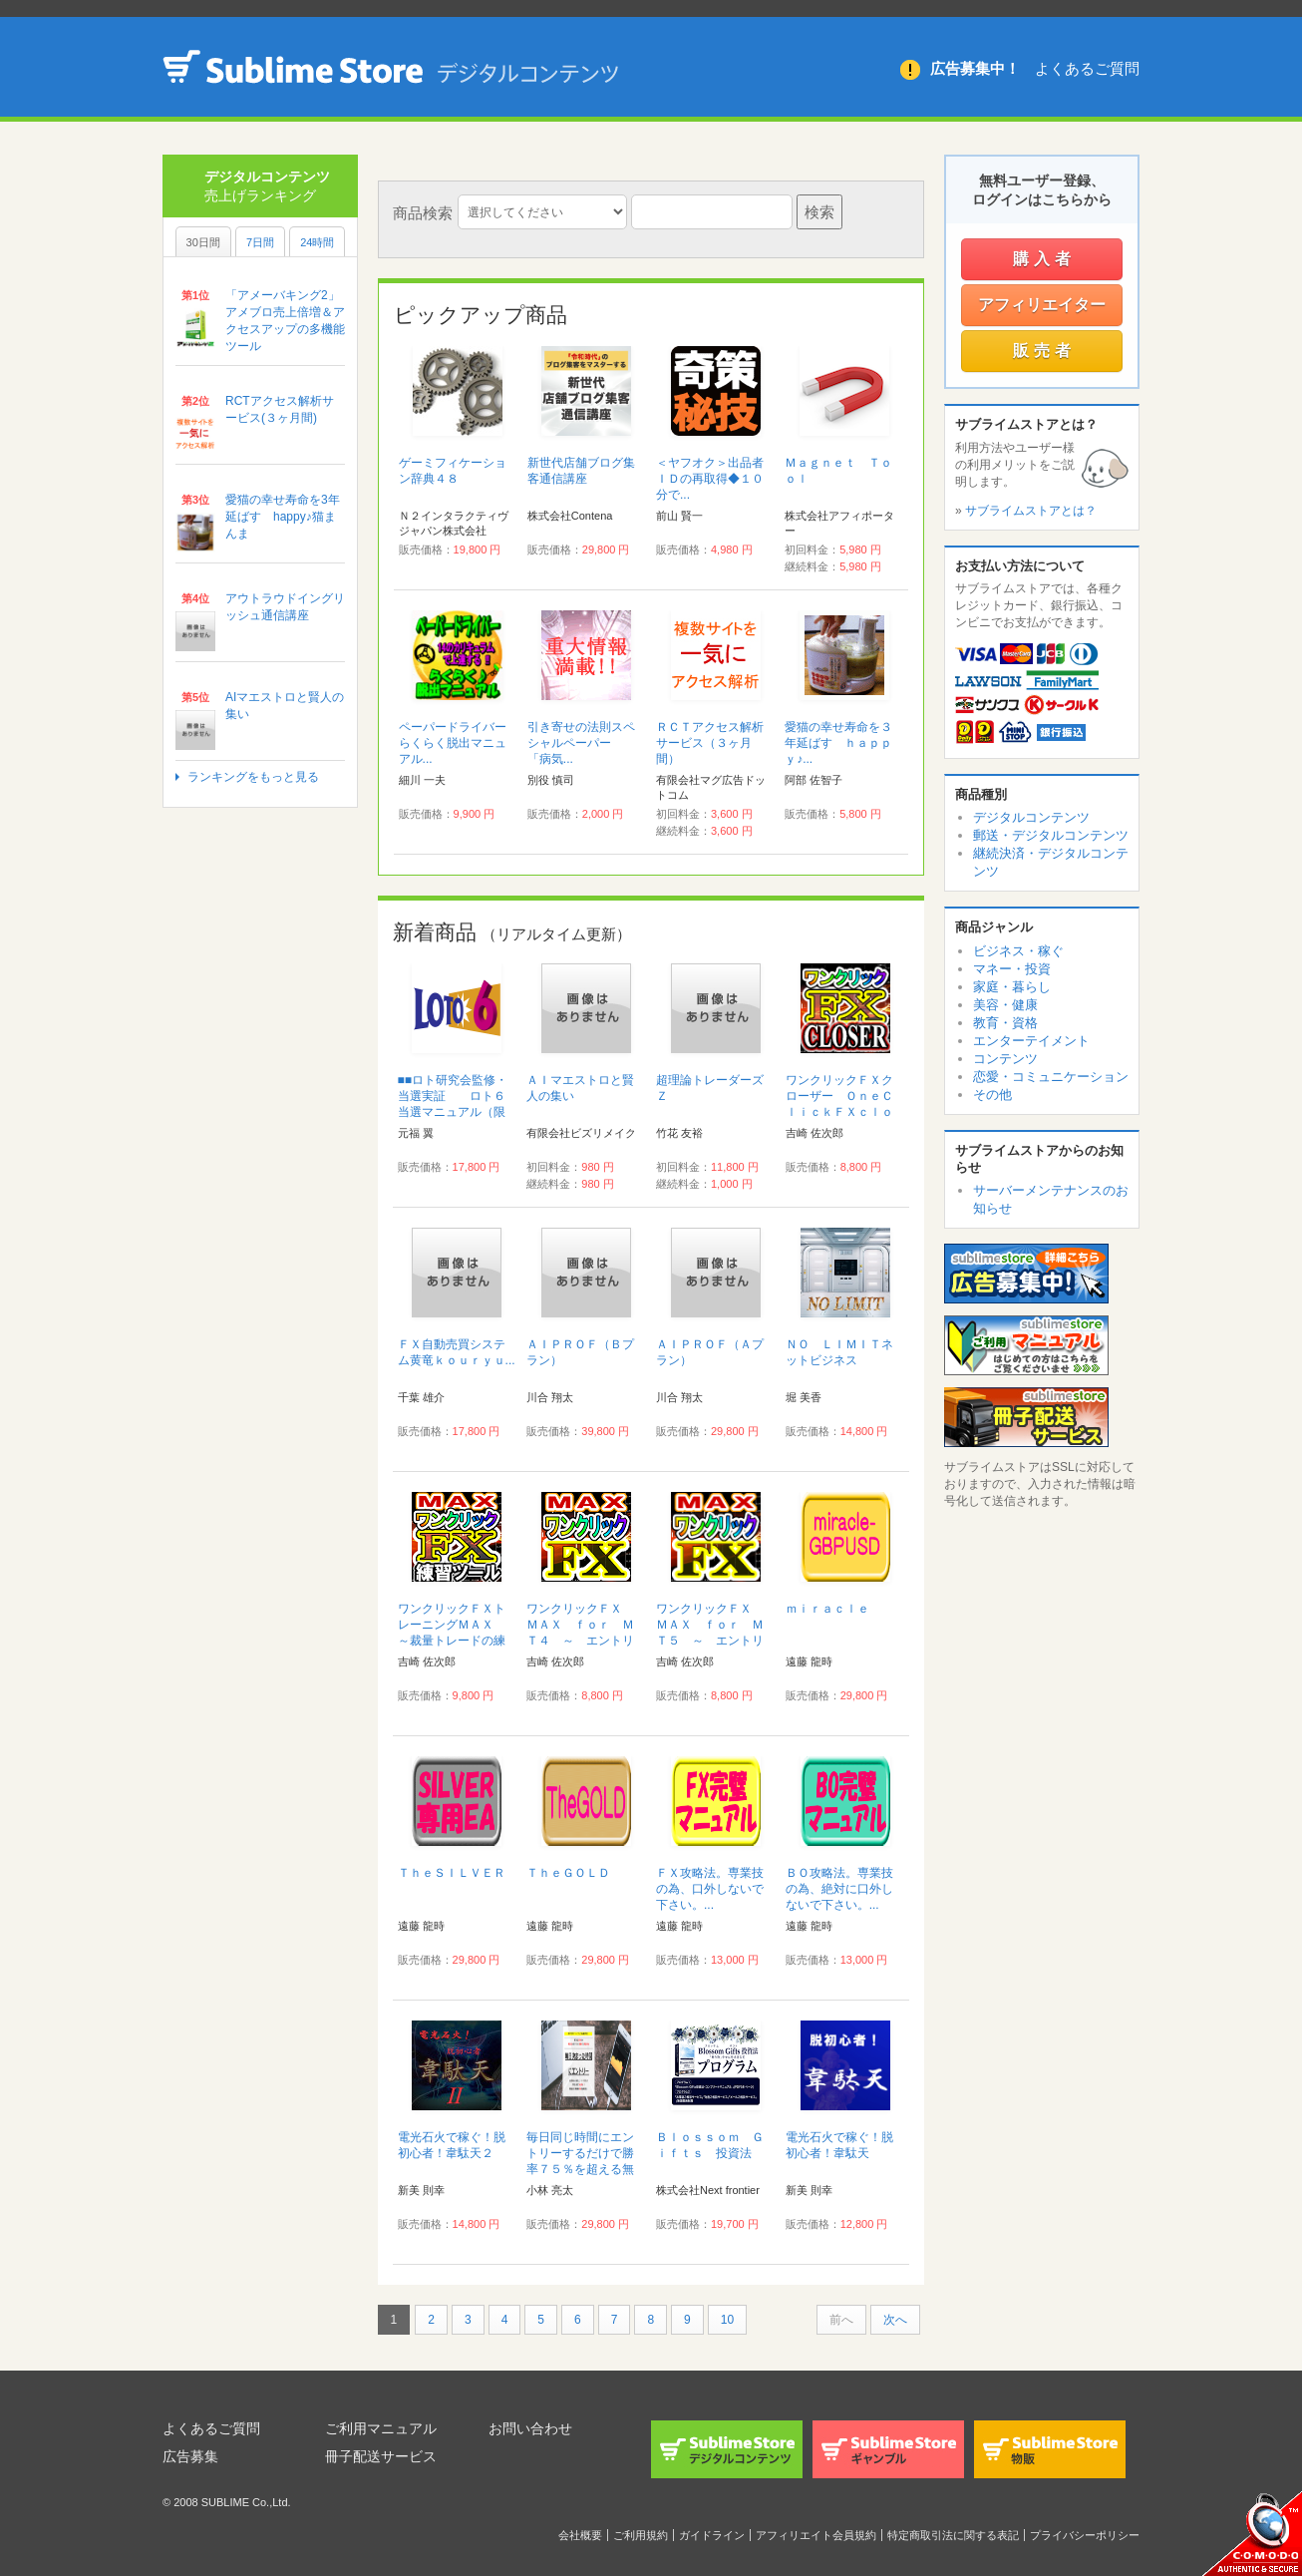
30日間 (203, 242)
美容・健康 (1005, 1004)
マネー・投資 (1012, 968)
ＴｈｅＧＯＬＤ (568, 1873)
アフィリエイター (1042, 304)
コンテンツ (1005, 1058)
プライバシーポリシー (1084, 2535)
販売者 (1044, 350)
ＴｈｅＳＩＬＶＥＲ (451, 1873)
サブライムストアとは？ (1031, 511)
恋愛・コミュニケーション (1051, 1076)
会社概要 (580, 2535)
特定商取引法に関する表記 (953, 2535)
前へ (841, 2320)
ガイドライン (712, 2535)
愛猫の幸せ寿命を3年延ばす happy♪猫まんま (282, 517)
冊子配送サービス (381, 2456)
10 (727, 2320)
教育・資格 (1005, 1022)
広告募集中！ (975, 68)
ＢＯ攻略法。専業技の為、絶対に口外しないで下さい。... (839, 1889)
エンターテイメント (1031, 1040)
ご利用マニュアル (381, 2428)
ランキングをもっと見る (253, 777)
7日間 (260, 242)
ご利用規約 (640, 2535)
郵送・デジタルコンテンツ (1051, 835)
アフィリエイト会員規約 (816, 2535)
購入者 (1044, 258)
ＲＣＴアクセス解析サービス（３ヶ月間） (710, 743)
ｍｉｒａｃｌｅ (827, 1609)
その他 (992, 1094)
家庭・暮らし (1012, 986)
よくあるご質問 (1087, 68)
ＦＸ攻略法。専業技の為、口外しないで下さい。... (710, 1889)
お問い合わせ (530, 2428)
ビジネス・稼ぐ (1018, 950)
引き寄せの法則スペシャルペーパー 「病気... (581, 743)
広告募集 (190, 2456)
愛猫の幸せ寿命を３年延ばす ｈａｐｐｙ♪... (838, 743)
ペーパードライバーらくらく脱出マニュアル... (452, 743)
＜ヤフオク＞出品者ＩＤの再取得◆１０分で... (710, 479)
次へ (895, 2320)
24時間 (317, 242)
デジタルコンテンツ (1031, 817)
